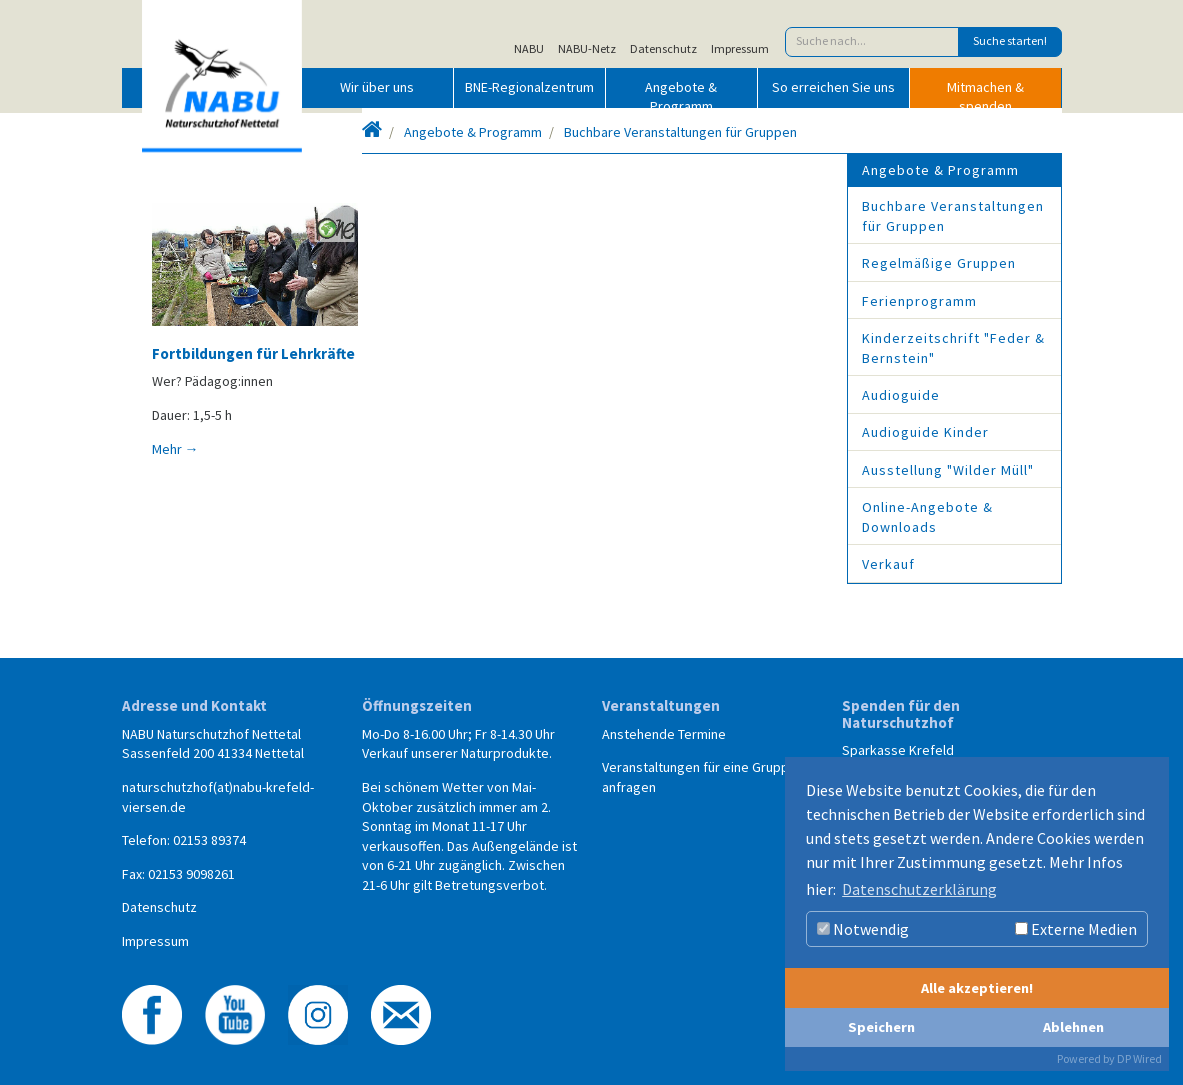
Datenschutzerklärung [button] (919, 889)
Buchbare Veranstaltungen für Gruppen (680, 132)
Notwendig (863, 929)
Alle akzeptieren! (977, 988)
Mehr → (175, 449)
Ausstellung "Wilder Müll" (948, 470)
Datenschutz (663, 49)
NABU (529, 49)
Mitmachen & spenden (985, 93)
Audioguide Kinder (925, 432)
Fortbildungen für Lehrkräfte (253, 353)
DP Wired (1139, 1058)
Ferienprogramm (919, 301)
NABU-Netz (587, 49)
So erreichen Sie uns (833, 87)
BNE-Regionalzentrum (529, 87)
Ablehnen (1073, 1027)
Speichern (881, 1027)
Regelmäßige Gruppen (939, 263)
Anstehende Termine (664, 734)
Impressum (740, 49)
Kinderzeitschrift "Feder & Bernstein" (953, 348)
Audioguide (901, 395)
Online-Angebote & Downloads (927, 517)
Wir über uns (377, 87)
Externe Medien (1076, 929)
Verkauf (888, 564)
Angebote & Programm (681, 93)
